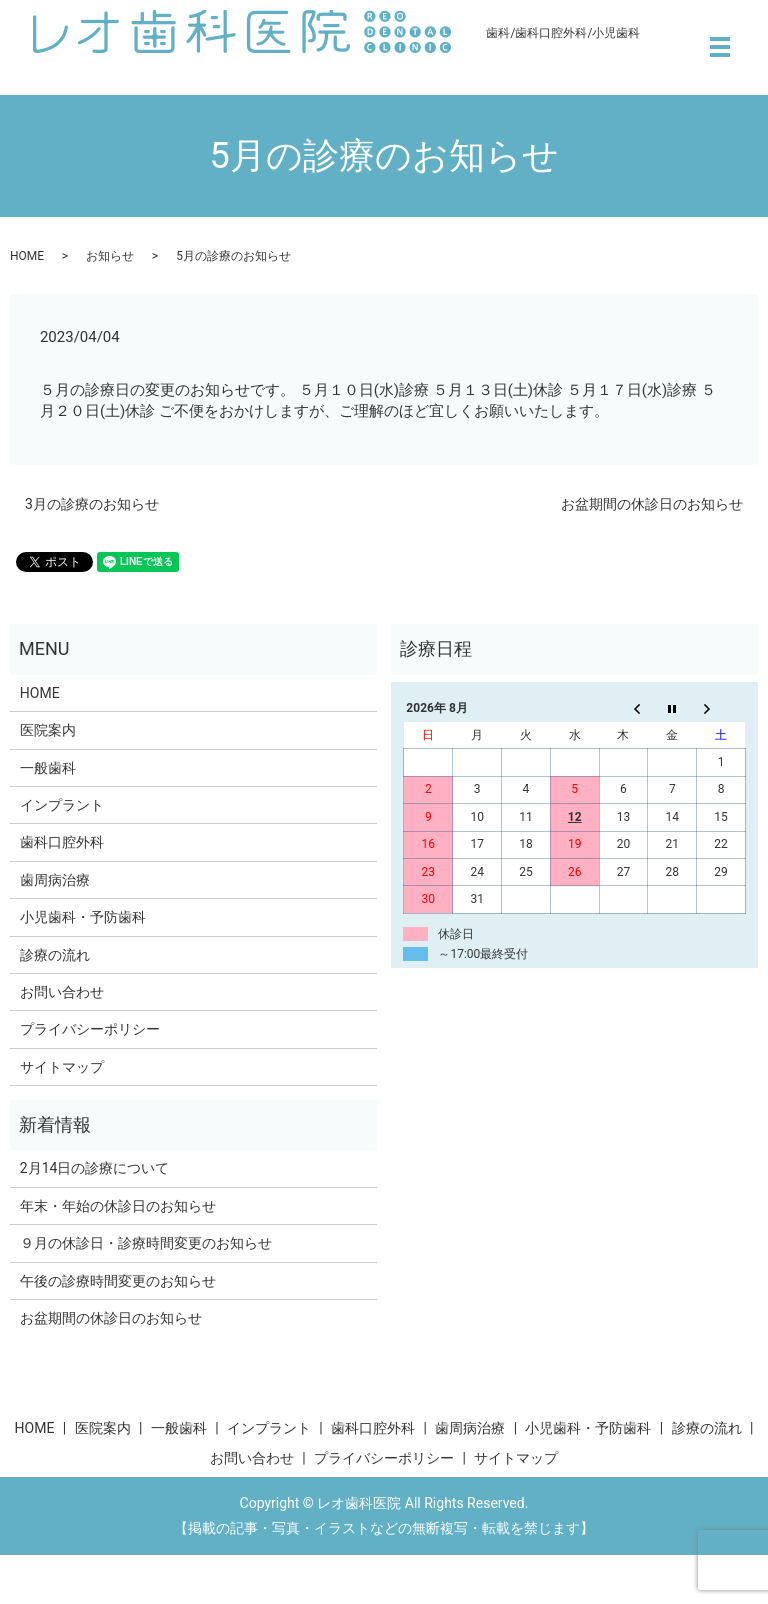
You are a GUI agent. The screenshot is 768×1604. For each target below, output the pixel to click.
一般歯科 (48, 768)
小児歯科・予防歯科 (83, 917)
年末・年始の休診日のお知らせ (118, 1206)
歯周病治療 (55, 880)
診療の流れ (55, 955)
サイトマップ (62, 1067)
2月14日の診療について (95, 1168)
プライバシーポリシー (90, 1029)
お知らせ (110, 256)
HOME (27, 256)
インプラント (62, 805)
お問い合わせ (62, 992)
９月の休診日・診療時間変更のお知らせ (146, 1243)
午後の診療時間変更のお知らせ (118, 1281)
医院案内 (48, 730)
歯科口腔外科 (62, 842)
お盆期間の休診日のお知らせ (652, 504)
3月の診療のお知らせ (92, 504)
